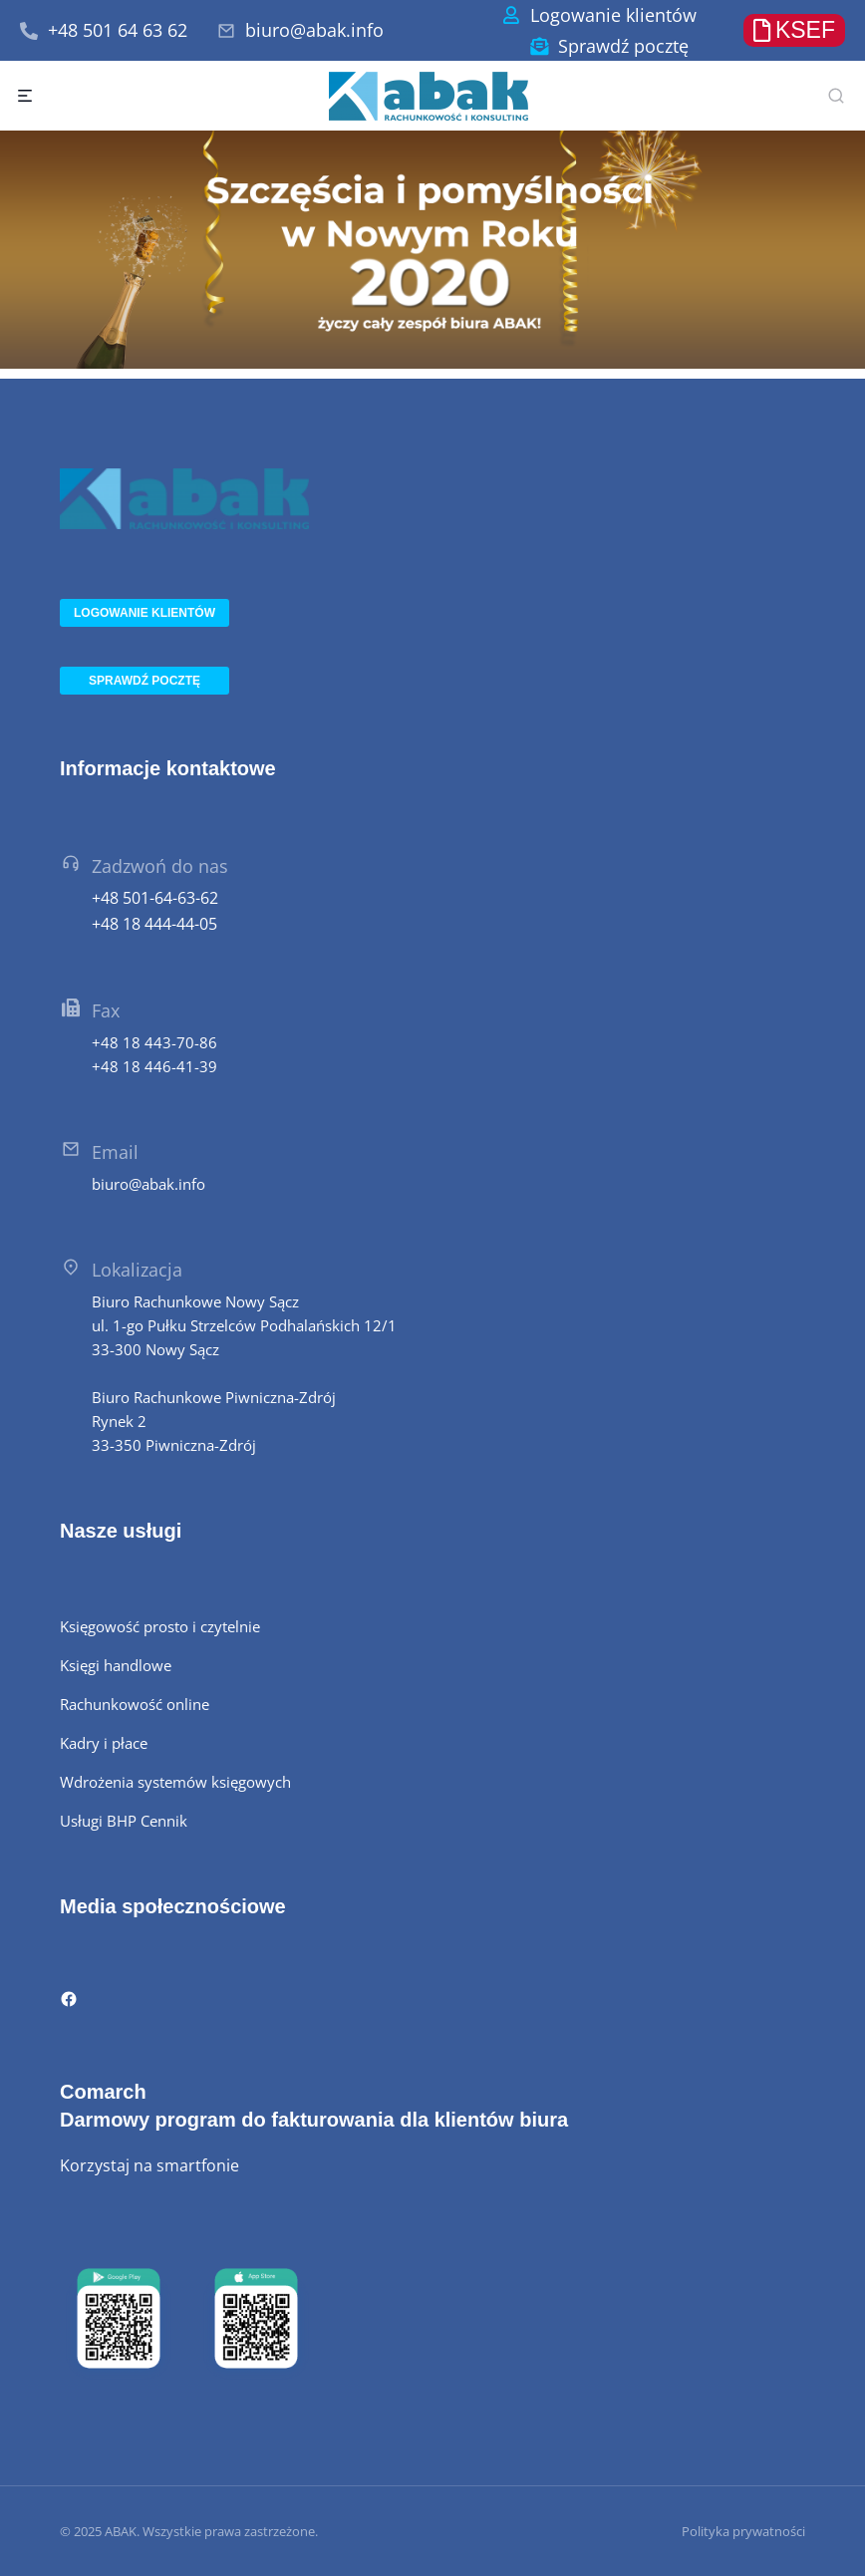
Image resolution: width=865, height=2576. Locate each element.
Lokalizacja (137, 1270)
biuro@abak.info (314, 30)
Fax (106, 1010)
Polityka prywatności (743, 2531)
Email (115, 1152)
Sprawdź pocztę (623, 46)
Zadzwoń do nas (160, 866)
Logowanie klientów (613, 15)
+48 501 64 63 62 (117, 30)
